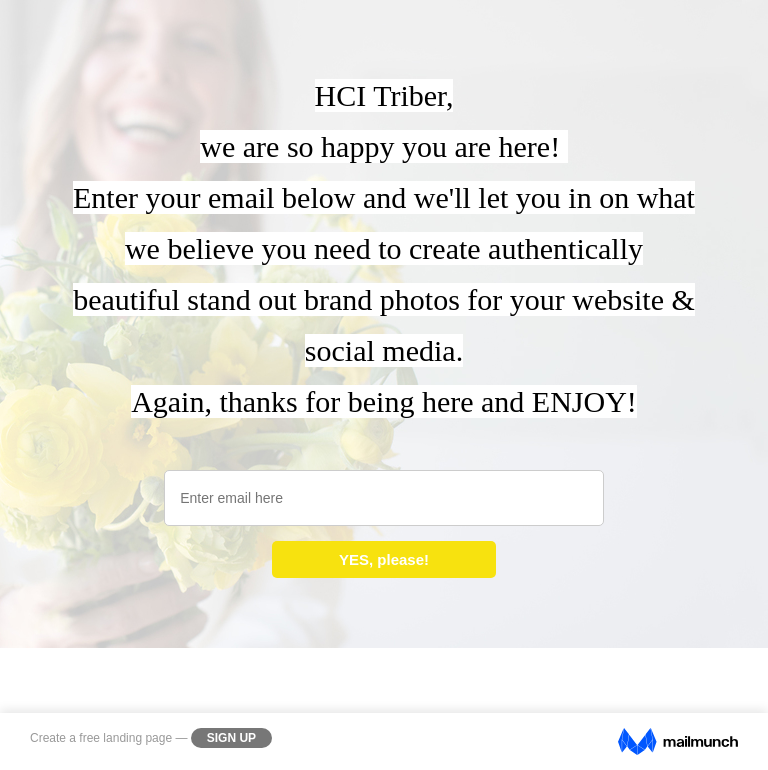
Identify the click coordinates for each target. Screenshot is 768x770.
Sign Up (231, 738)
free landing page (125, 738)
